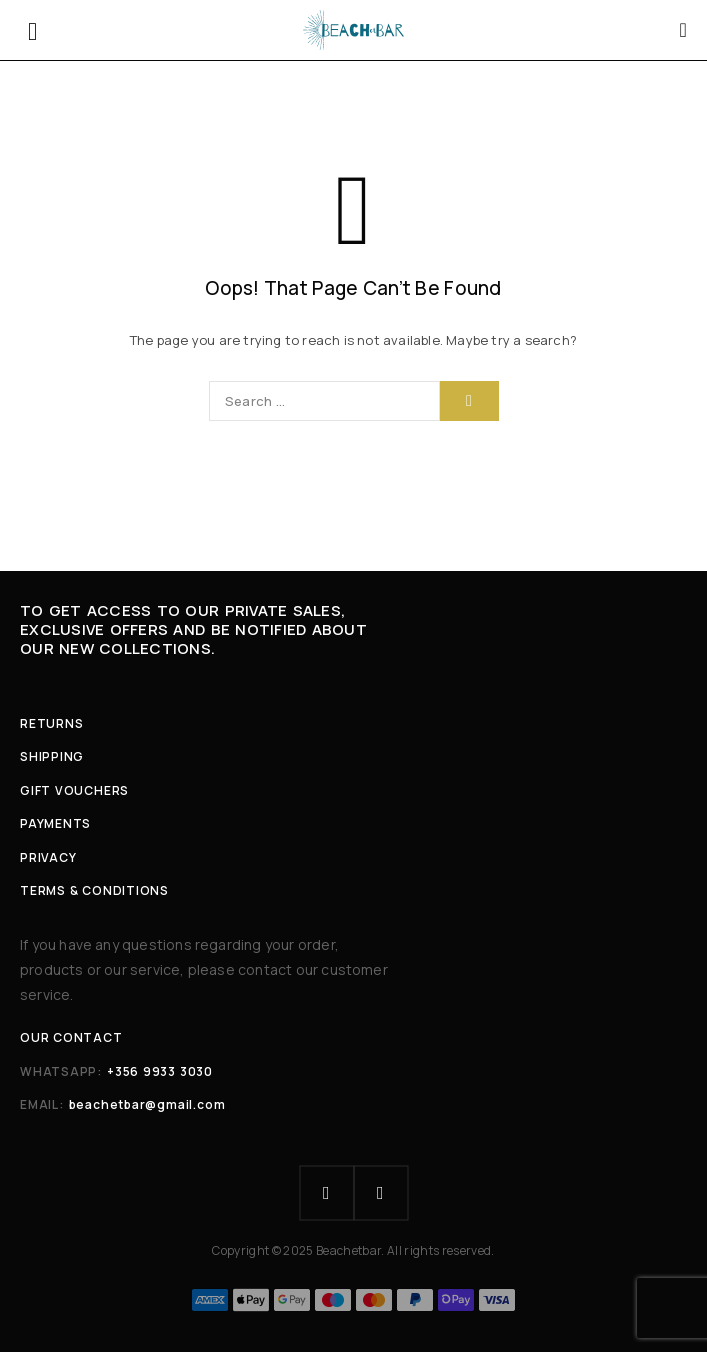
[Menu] (32, 30)
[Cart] (684, 30)
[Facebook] (327, 1193)
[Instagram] (381, 1193)
